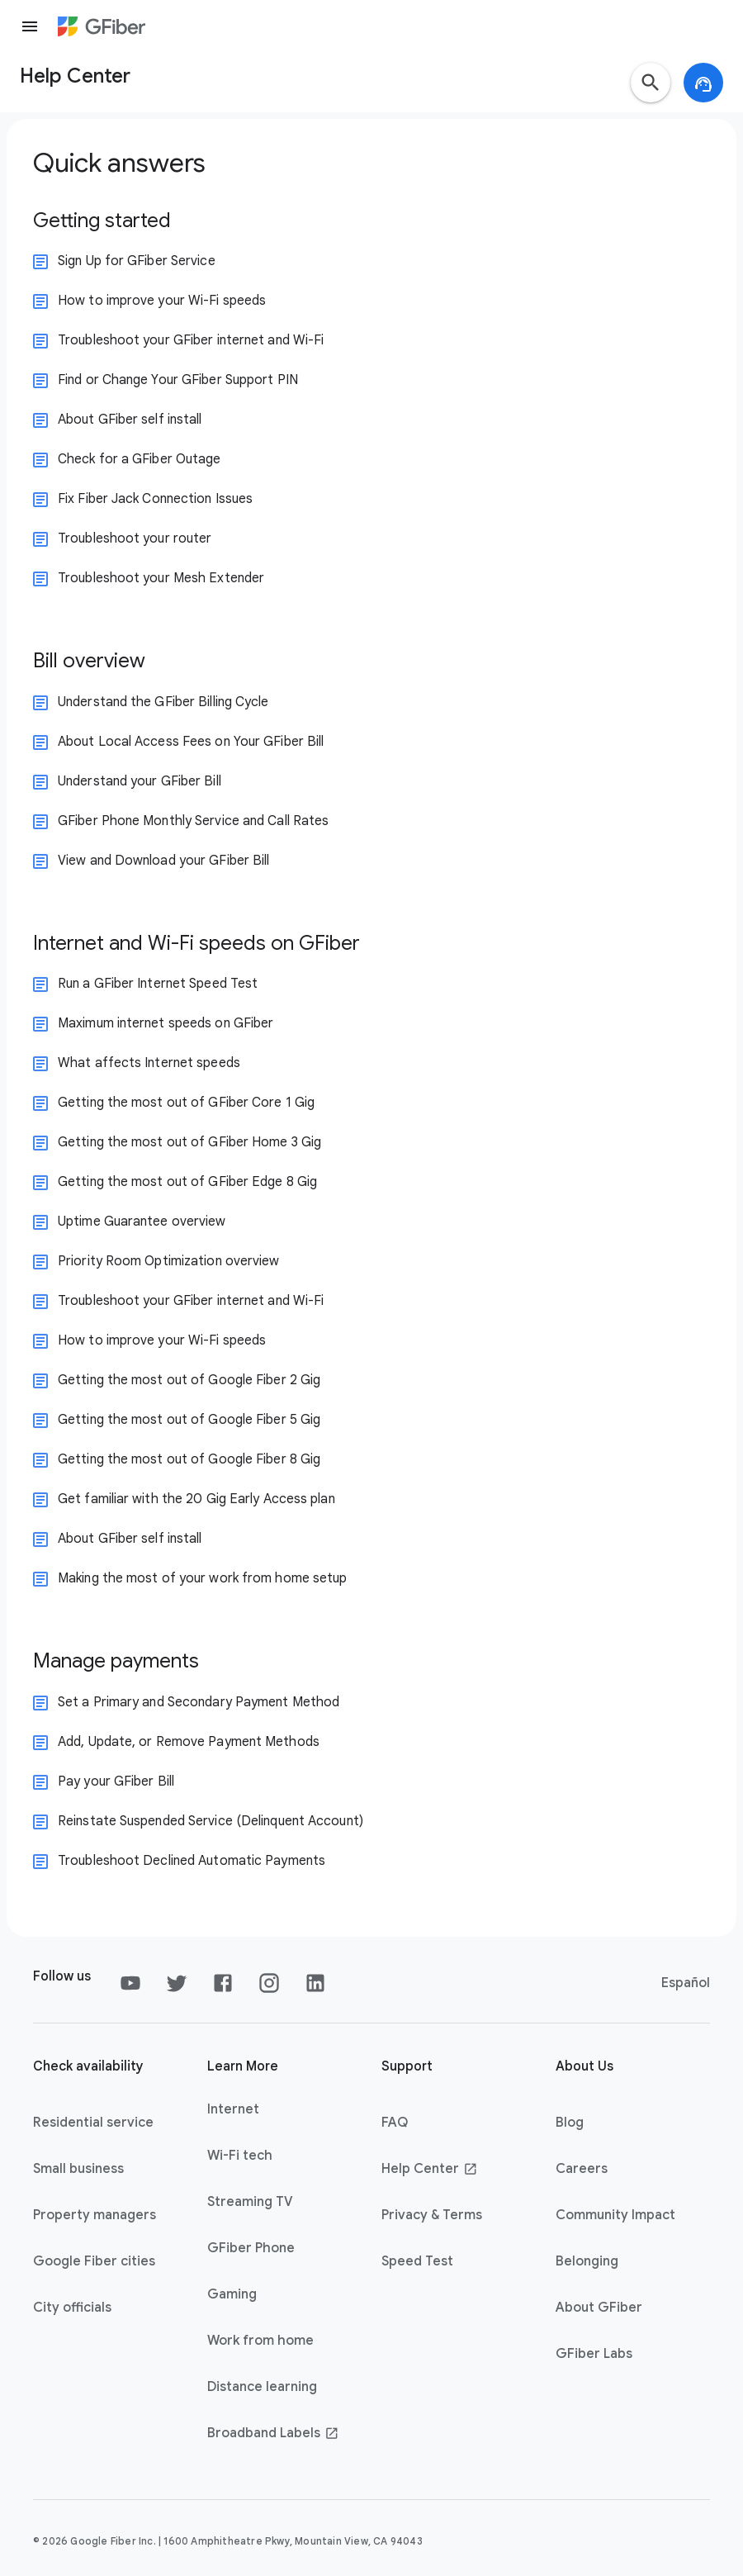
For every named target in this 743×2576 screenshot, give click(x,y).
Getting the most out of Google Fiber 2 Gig (189, 1380)
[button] (650, 82)
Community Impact (615, 2215)
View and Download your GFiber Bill (163, 860)
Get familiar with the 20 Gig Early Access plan (196, 1499)
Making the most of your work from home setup (202, 1578)
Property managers (94, 2215)
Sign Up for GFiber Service (136, 261)
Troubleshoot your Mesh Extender (161, 578)
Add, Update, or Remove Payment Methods (188, 1742)
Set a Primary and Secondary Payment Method (198, 1702)
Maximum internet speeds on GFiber (165, 1023)
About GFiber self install (130, 419)
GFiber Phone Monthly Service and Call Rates (193, 821)
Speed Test (417, 2261)
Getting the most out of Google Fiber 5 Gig (189, 1419)
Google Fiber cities (94, 2261)
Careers (582, 2169)
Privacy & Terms (431, 2215)
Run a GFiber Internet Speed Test (158, 983)
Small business (78, 2169)
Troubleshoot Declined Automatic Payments (191, 1861)
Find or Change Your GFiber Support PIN (178, 380)
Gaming (232, 2294)
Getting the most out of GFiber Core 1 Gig (186, 1102)
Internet (233, 2109)
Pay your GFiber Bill (116, 1781)
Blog (570, 2122)
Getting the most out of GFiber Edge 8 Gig (187, 1182)
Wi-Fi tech (239, 2155)
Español (685, 1983)
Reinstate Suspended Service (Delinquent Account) (210, 1821)
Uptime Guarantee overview (142, 1221)
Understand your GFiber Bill (139, 781)
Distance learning (262, 2387)
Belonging (587, 2261)
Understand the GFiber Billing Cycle (163, 702)
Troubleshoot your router (134, 538)
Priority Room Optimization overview (169, 1261)
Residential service (93, 2122)
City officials (72, 2307)
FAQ (394, 2122)
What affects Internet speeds (149, 1063)
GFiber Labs (594, 2354)
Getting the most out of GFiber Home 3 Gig (189, 1142)
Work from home (260, 2340)
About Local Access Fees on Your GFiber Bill (191, 741)
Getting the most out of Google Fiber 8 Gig (189, 1459)
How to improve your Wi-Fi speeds (162, 300)
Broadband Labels (273, 2433)
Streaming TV (250, 2202)
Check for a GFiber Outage (139, 459)
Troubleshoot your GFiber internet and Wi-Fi (191, 340)
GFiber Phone (251, 2248)
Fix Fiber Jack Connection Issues (155, 499)
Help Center (429, 2169)
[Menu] (30, 26)
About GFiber (599, 2307)
